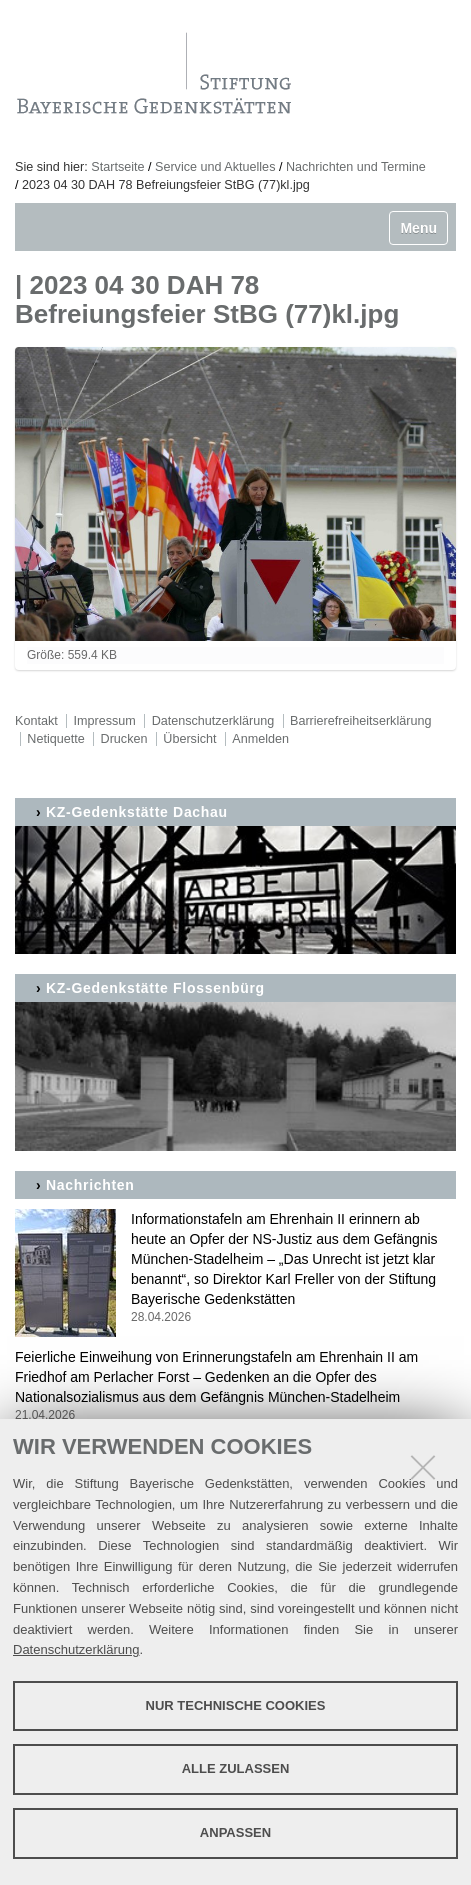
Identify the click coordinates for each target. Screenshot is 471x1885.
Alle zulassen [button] (236, 1768)
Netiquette (55, 739)
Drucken (124, 739)
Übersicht (189, 739)
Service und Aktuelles (215, 167)
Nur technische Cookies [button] (236, 1705)
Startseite (117, 167)
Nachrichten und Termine (356, 167)
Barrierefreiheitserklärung (360, 721)
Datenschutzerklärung (76, 1649)
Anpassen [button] (235, 1832)
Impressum (105, 721)
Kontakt (36, 721)
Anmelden (260, 739)
